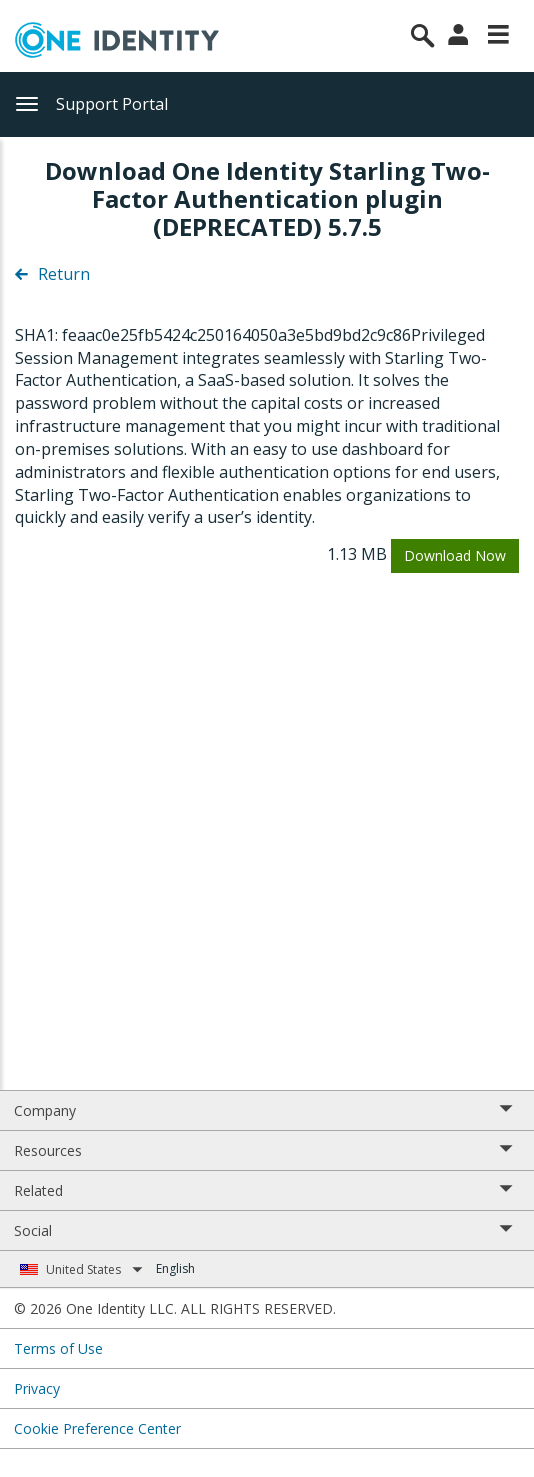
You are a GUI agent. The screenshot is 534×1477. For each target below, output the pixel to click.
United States (94, 1269)
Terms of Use (58, 1348)
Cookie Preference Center (97, 1428)
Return (52, 274)
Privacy (37, 1388)
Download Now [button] (455, 555)
